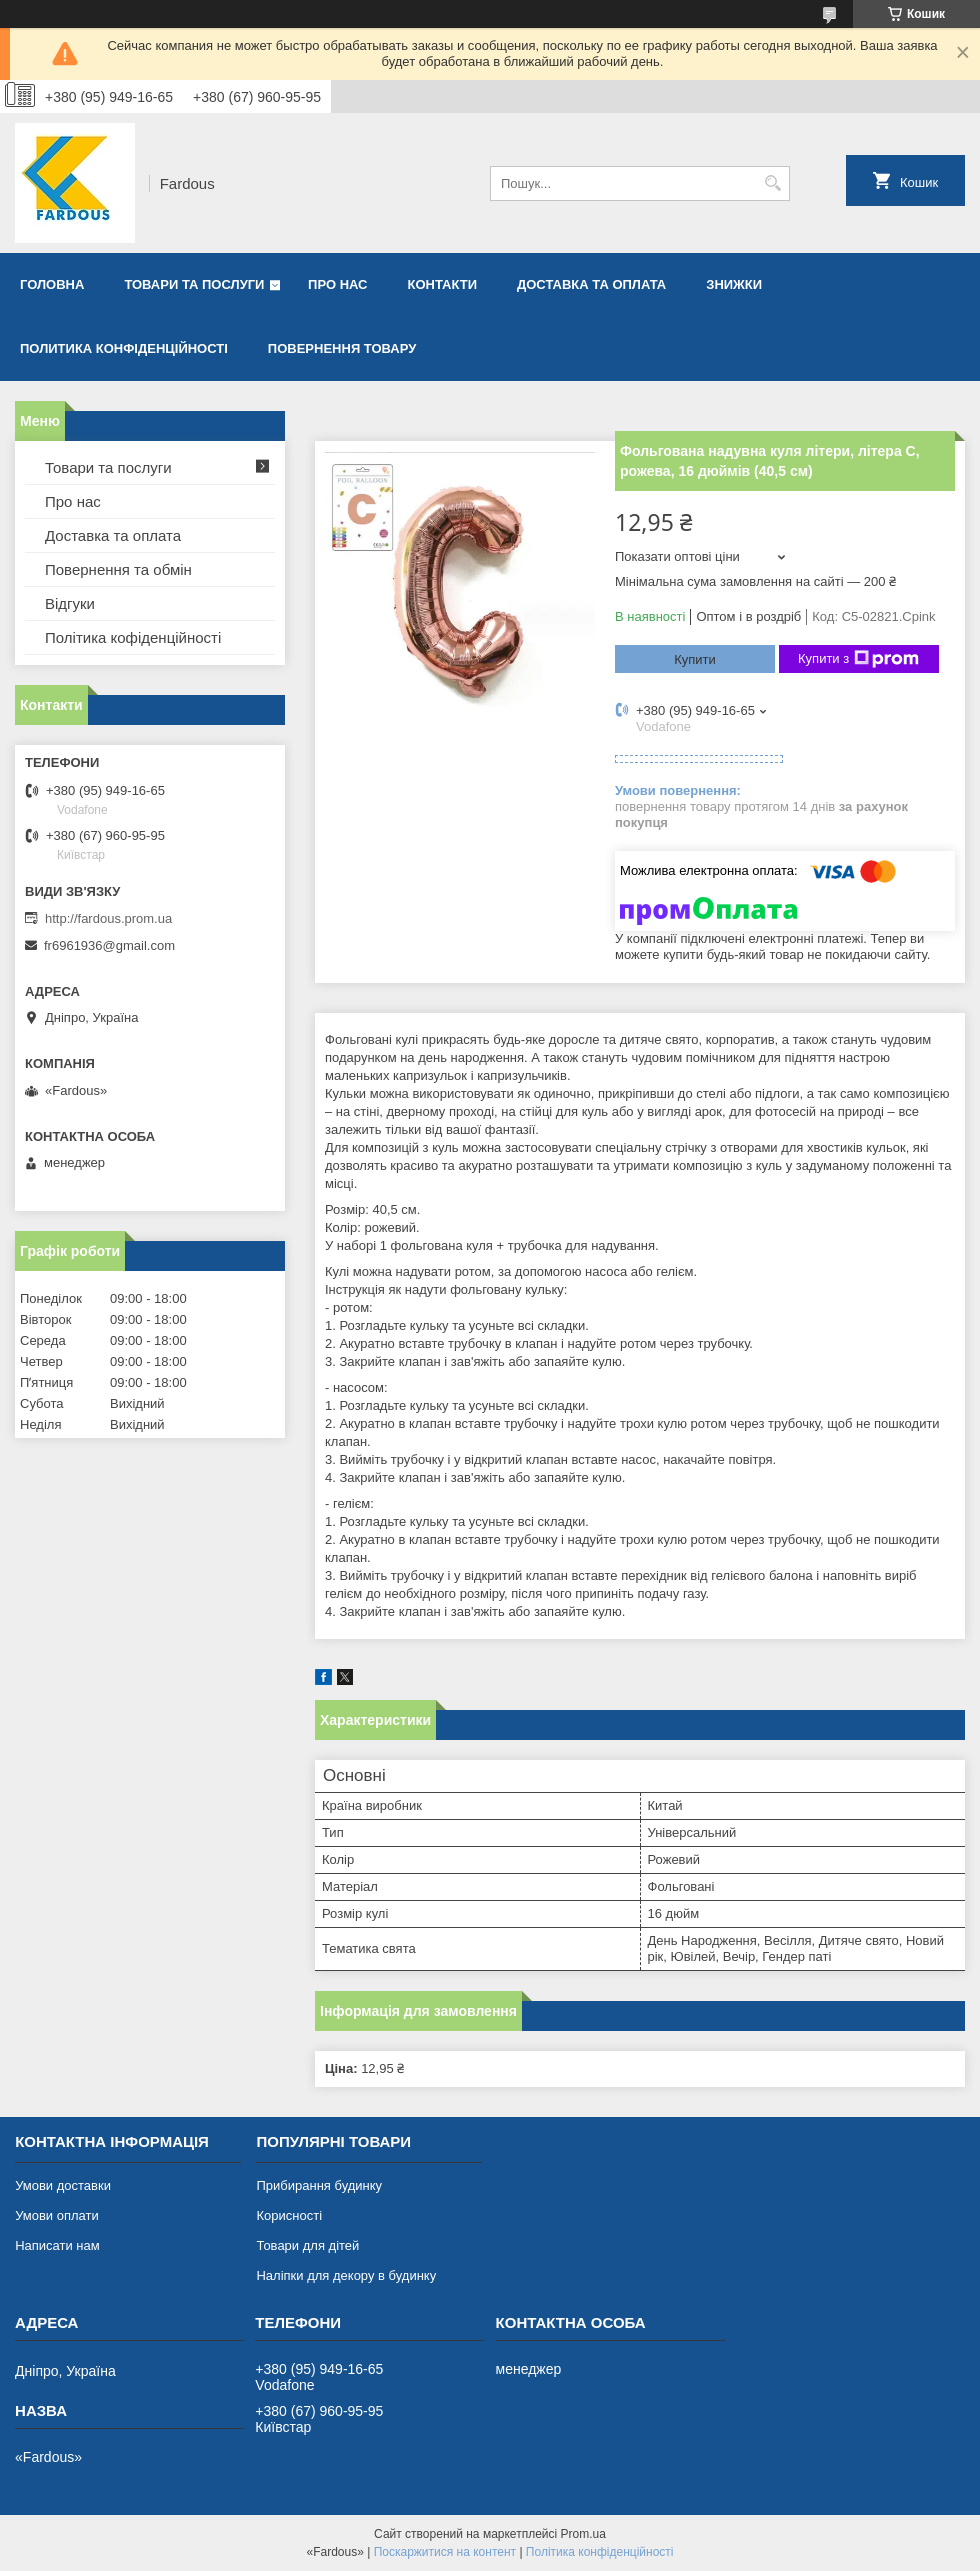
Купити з (858, 659)
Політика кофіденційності (133, 637)
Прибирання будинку (319, 2185)
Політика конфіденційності (600, 2552)
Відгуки (70, 603)
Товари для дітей (307, 2245)
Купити (695, 659)
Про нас (337, 284)
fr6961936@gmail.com (109, 945)
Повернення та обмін (118, 569)
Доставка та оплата (591, 284)
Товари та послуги (194, 284)
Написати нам (57, 2245)
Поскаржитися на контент (445, 2552)
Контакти (443, 284)
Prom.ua (583, 2534)
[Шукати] (772, 183)
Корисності (289, 2215)
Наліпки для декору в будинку (346, 2275)
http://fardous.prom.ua (108, 918)
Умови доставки (63, 2185)
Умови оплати (57, 2215)
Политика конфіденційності (124, 348)
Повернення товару (342, 348)
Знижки (734, 284)
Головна (52, 284)
